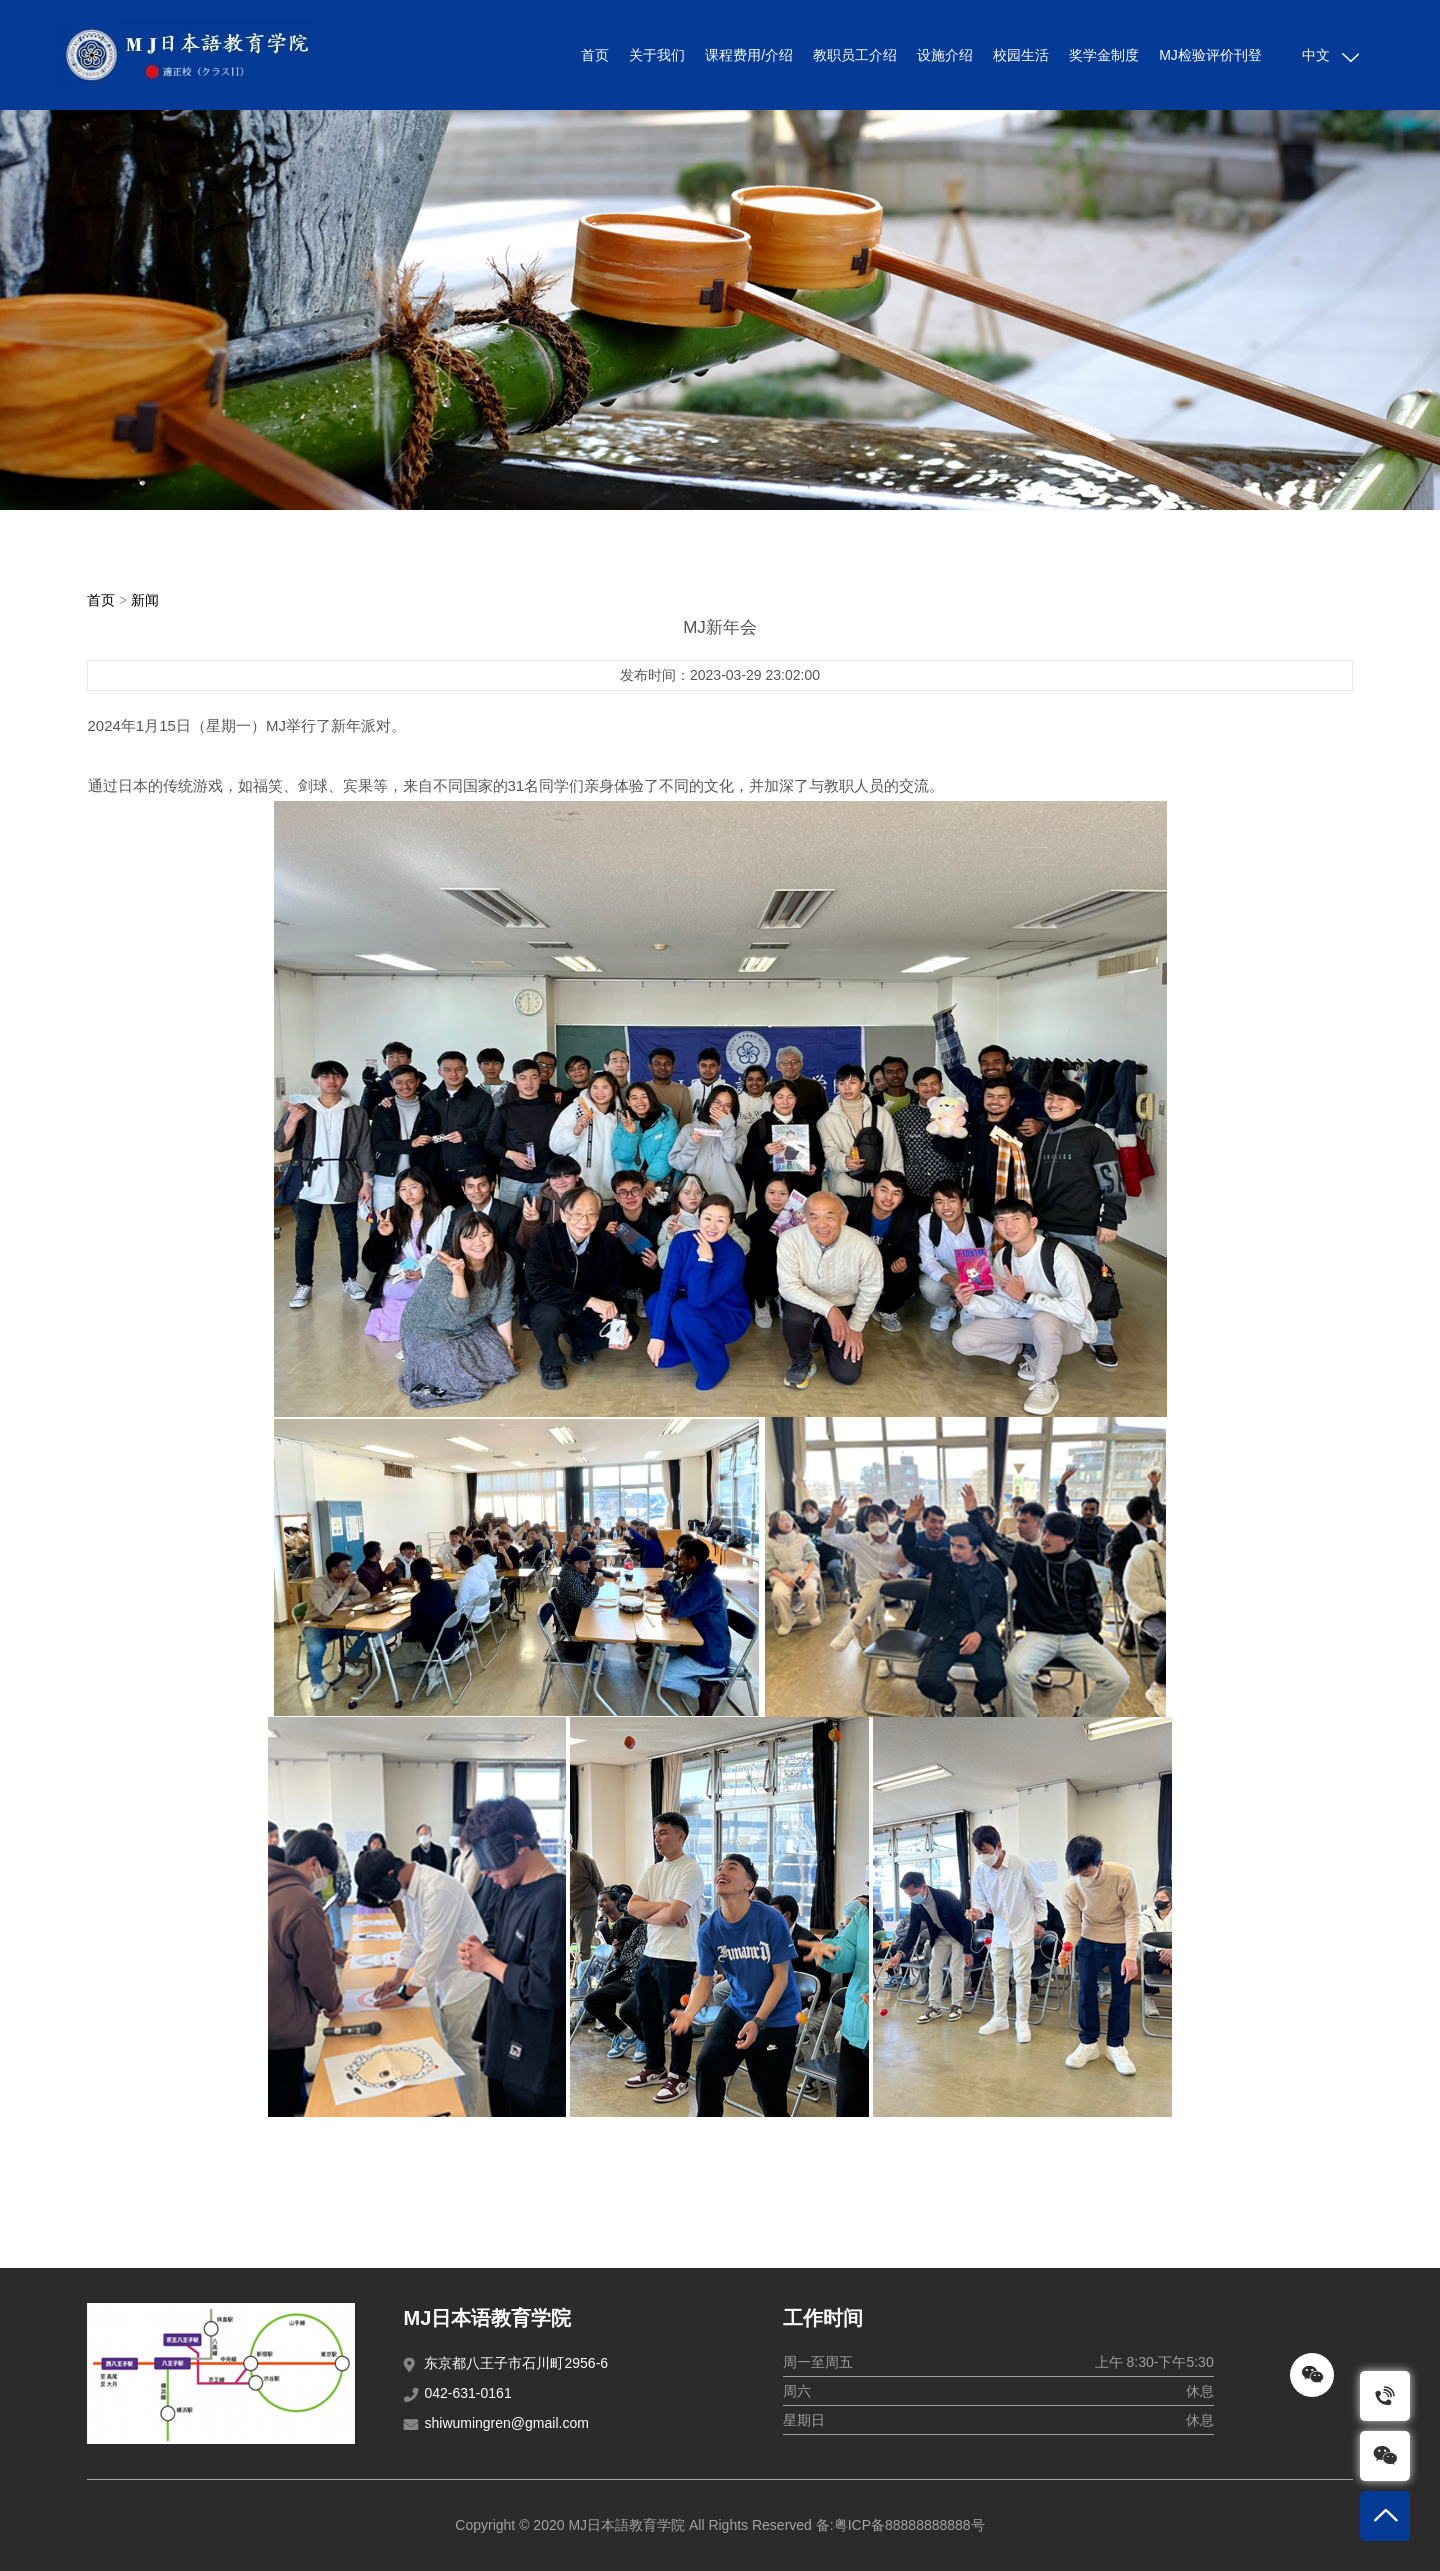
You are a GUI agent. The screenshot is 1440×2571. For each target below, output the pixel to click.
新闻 (145, 600)
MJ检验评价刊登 (1210, 55)
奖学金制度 (1104, 55)
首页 (595, 55)
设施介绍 (945, 55)
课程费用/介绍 (749, 55)
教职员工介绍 (855, 55)
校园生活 (1021, 55)
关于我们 (657, 55)
